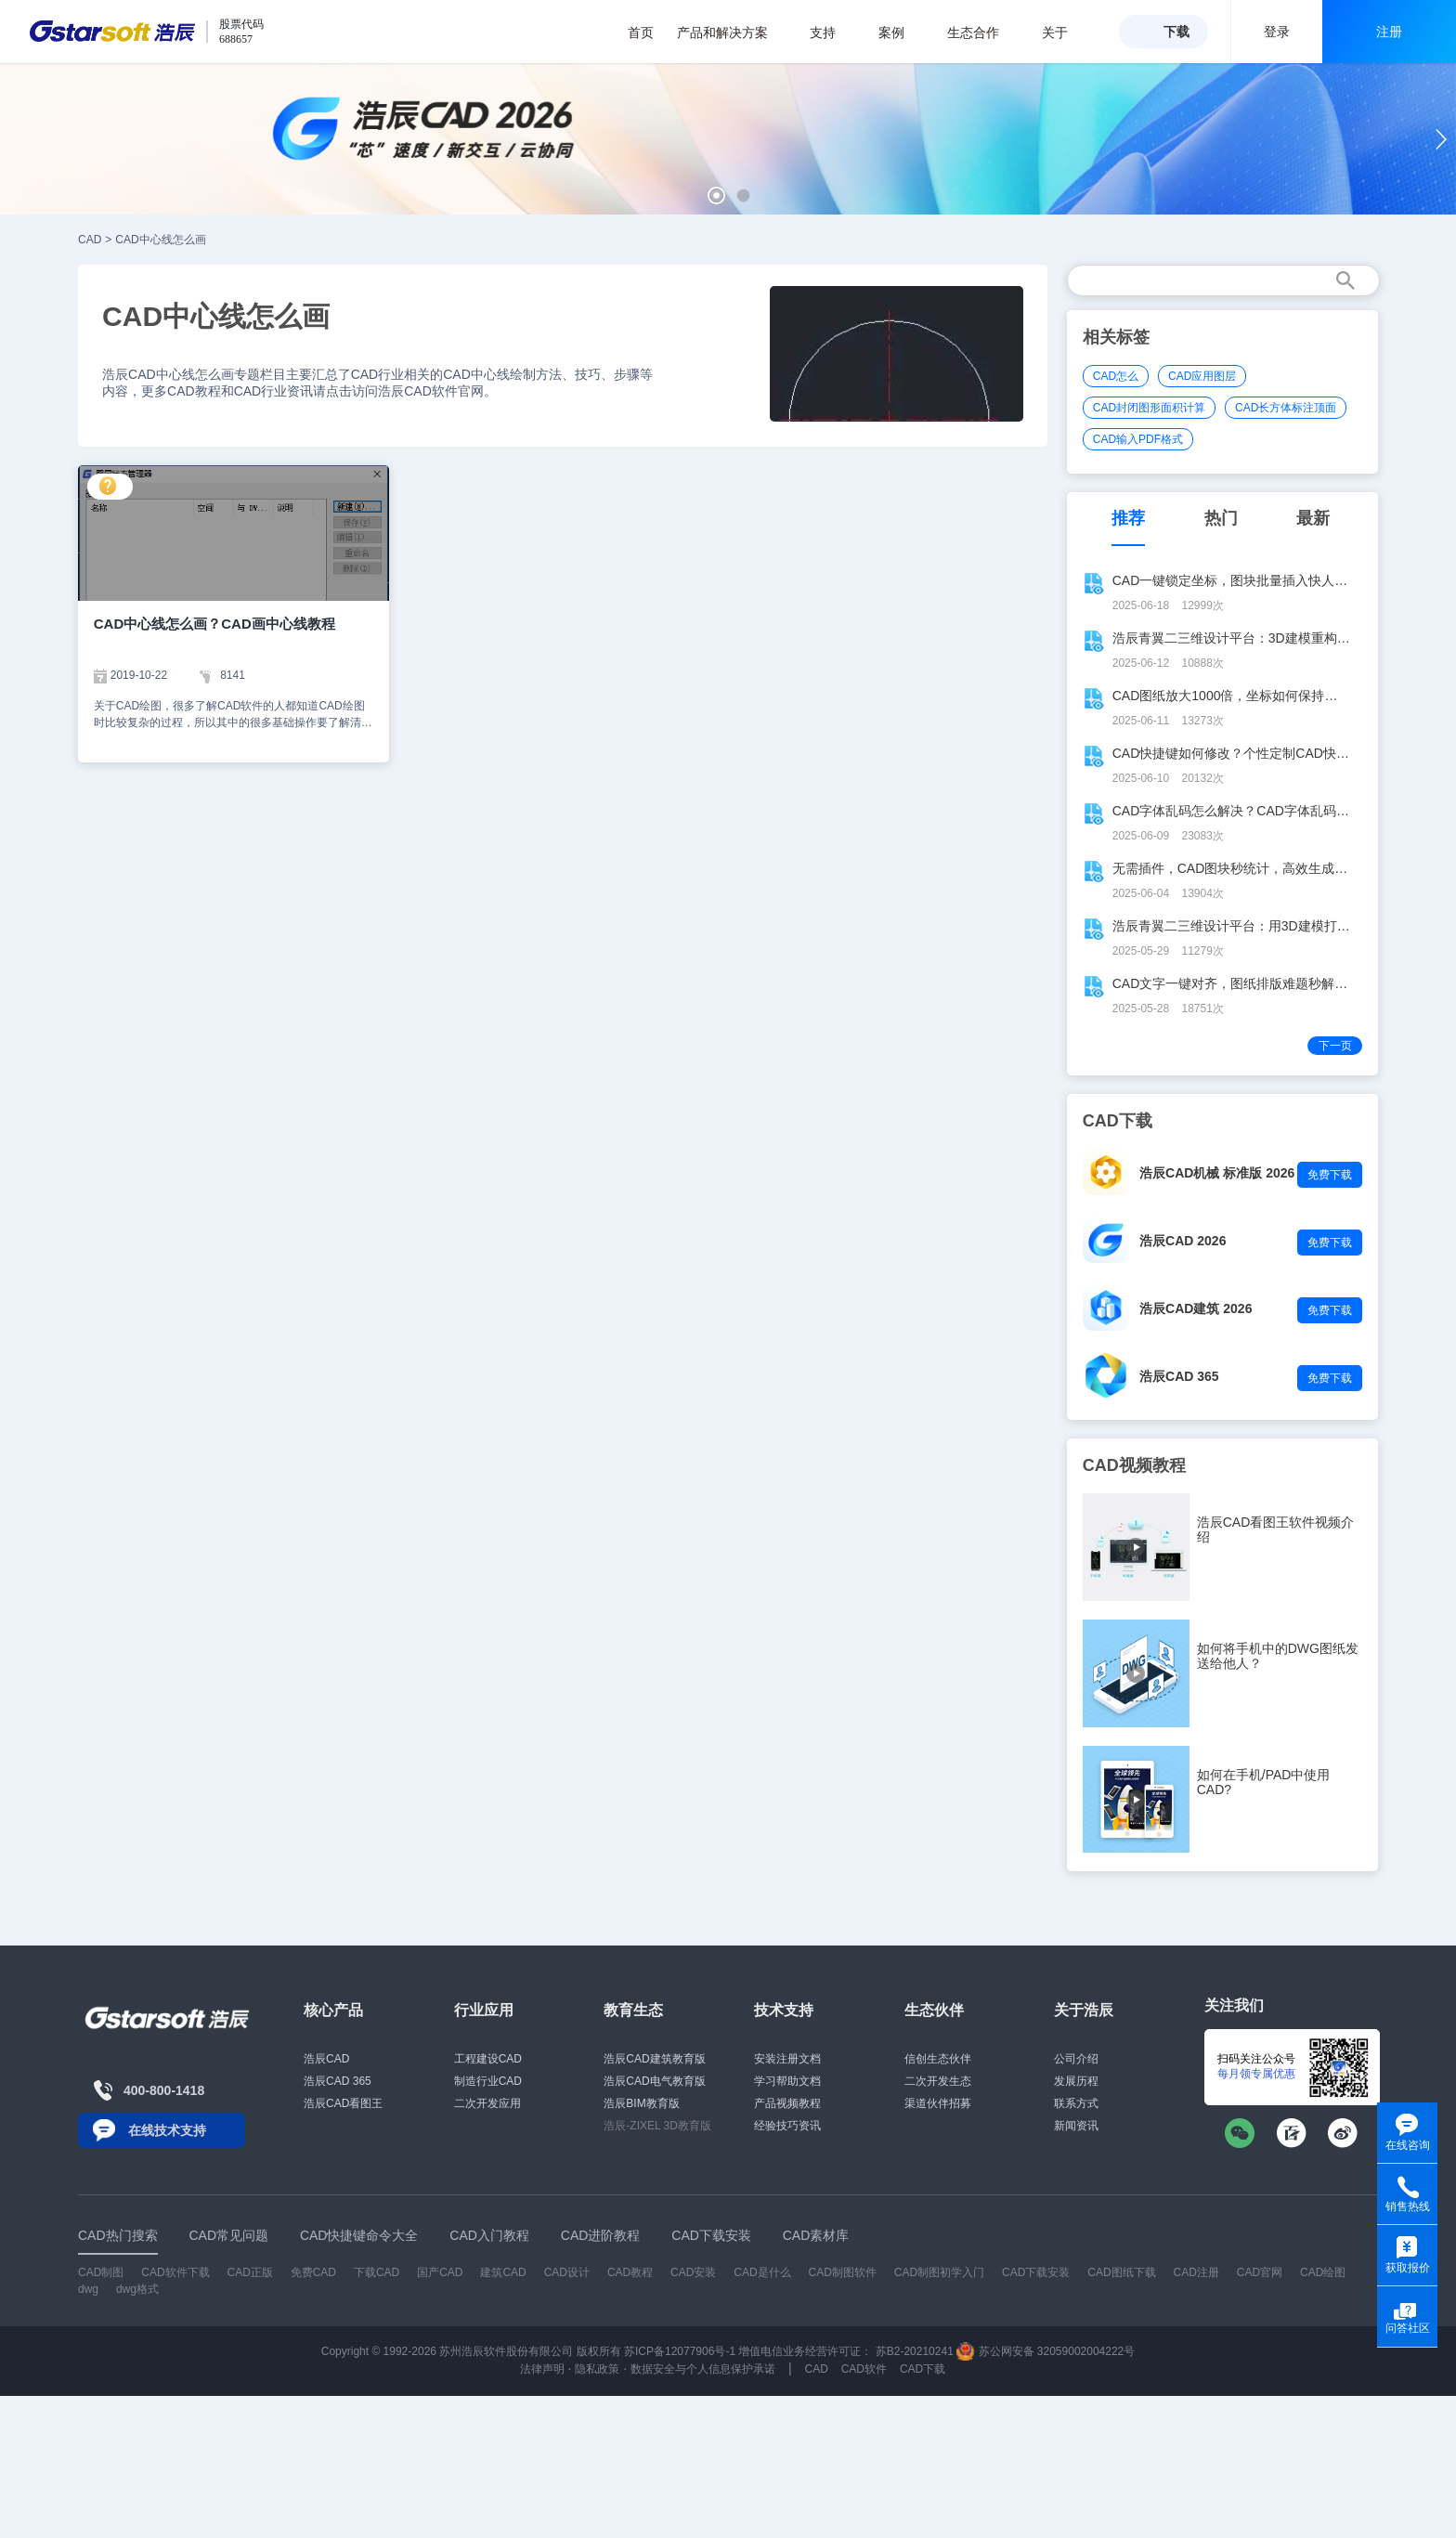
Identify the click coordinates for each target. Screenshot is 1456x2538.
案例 (901, 32)
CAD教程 (630, 2272)
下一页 (1335, 1045)
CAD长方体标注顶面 (1285, 407)
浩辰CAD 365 (1179, 1376)
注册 (1389, 31)
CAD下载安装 (1036, 2272)
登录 (1277, 31)
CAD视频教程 (1134, 1465)
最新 (1313, 518)
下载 (1177, 31)
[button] (716, 195)
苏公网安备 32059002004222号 (1045, 2351)
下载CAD (376, 2272)
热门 (1221, 518)
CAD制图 (101, 2272)
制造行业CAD (488, 2081)
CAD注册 (1196, 2272)
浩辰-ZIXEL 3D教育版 (657, 2125)
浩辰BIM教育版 (641, 2103)
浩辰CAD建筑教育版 (654, 2058)
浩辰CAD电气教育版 (654, 2081)
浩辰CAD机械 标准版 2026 (1216, 1172)
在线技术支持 (167, 2130)
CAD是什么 (762, 2272)
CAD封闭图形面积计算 (1149, 407)
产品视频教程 (787, 2103)
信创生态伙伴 (937, 2058)
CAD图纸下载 (1121, 2272)
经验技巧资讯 (787, 2125)
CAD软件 (864, 2368)
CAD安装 (693, 2272)
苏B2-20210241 (915, 2351)
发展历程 (1076, 2081)
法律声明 (542, 2368)
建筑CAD (503, 2272)
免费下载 (1329, 1174)
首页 (641, 32)
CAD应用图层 (1202, 376)
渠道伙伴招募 (937, 2103)
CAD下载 (922, 2368)
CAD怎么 (1115, 376)
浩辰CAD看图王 (343, 2103)
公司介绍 (1076, 2058)
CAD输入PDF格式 (1138, 439)
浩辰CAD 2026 (1182, 1240)
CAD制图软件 (843, 2272)
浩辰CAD (326, 2058)
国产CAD (439, 2272)
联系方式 (1076, 2103)
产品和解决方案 (732, 32)
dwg (88, 2289)
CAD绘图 (1323, 2272)
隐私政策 (597, 2368)
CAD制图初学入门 (939, 2272)
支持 (832, 32)
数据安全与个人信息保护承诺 (702, 2368)
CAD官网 (1259, 2272)
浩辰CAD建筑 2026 (1195, 1308)
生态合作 (983, 32)
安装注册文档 (787, 2058)
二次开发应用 (487, 2103)
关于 (1064, 32)
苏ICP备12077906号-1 (679, 2351)
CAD (89, 239)
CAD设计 (567, 2272)
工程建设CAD (488, 2058)
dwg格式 (137, 2289)
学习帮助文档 (787, 2081)
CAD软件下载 (175, 2272)
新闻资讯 (1076, 2125)
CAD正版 (249, 2272)
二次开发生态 (937, 2081)
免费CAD (313, 2272)
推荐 (1128, 518)
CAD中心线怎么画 (160, 239)
